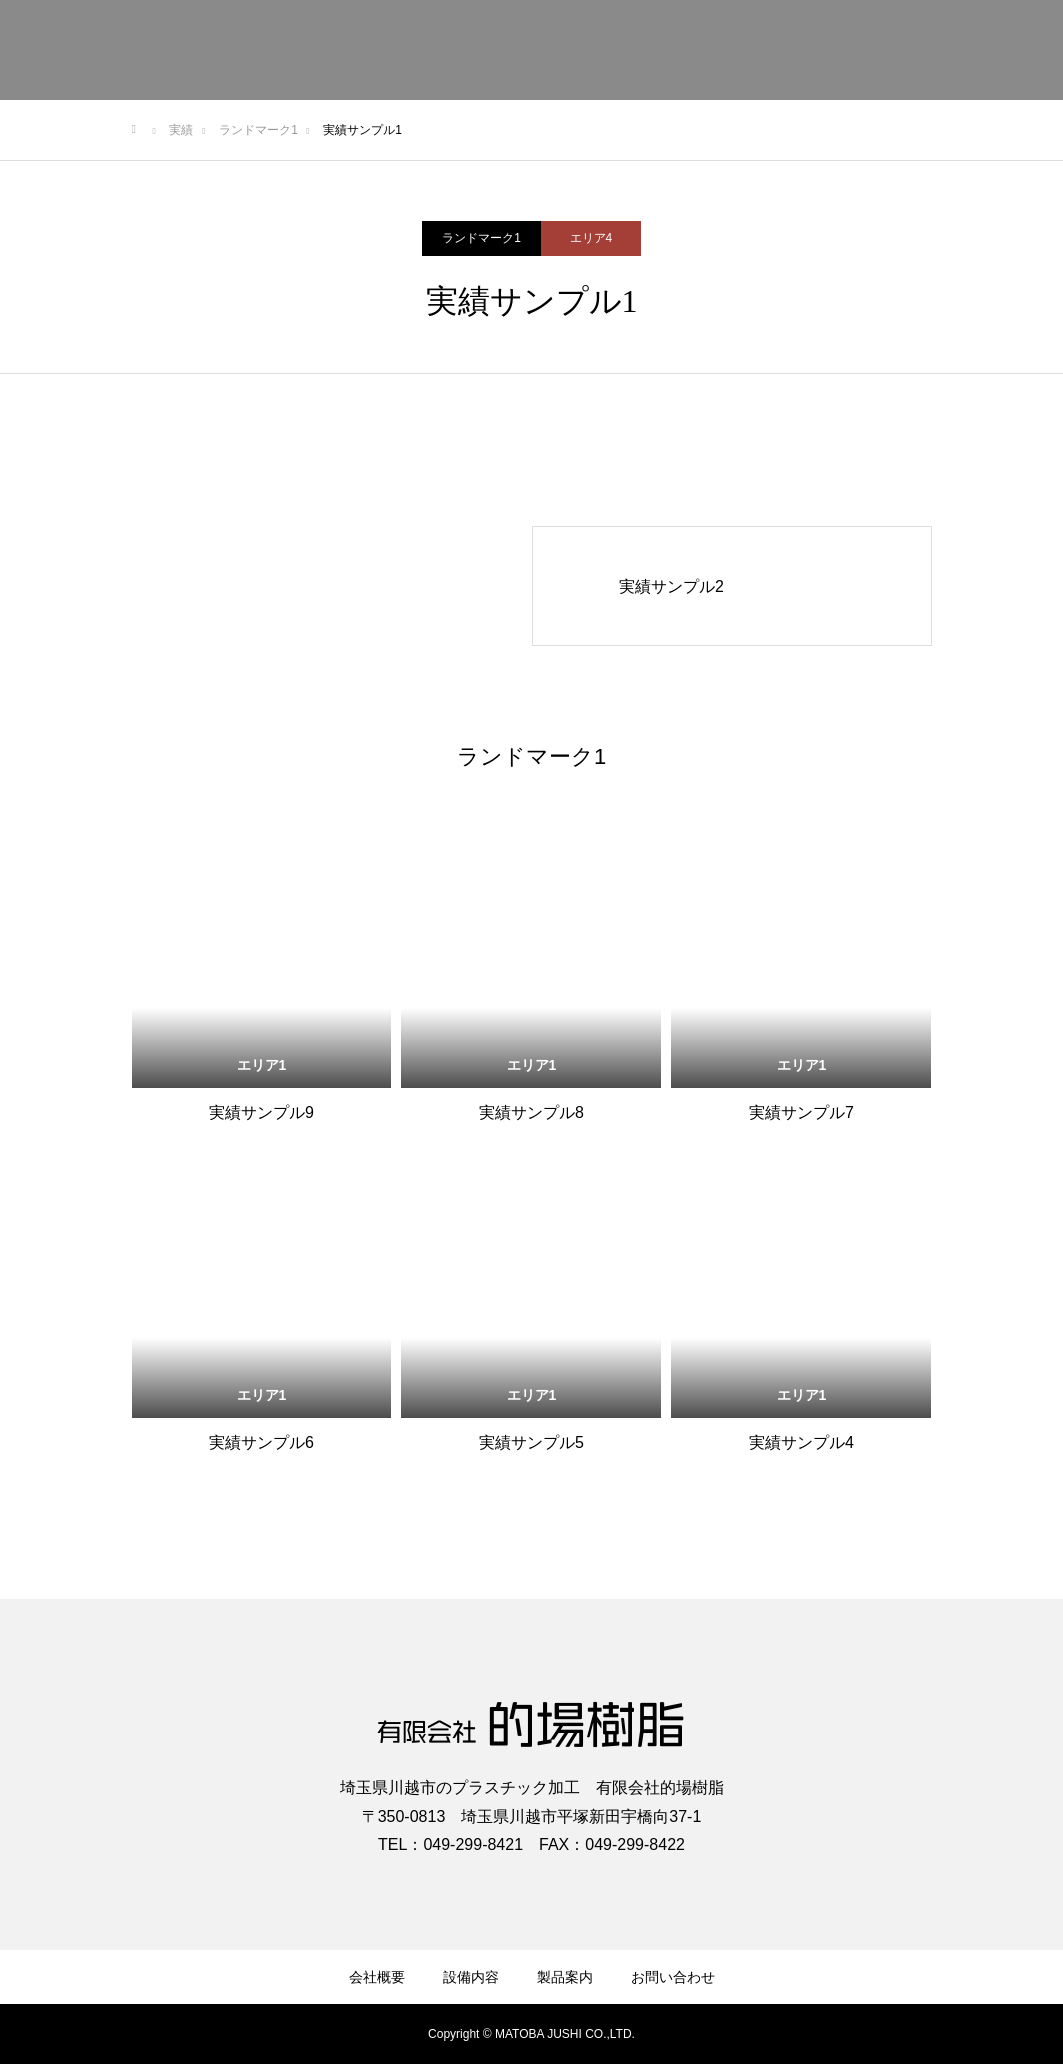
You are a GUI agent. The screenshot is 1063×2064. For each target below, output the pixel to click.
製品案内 (565, 1977)
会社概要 (377, 1977)
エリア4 (591, 238)
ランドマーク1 (481, 238)
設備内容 (471, 1977)
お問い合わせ (673, 1977)
